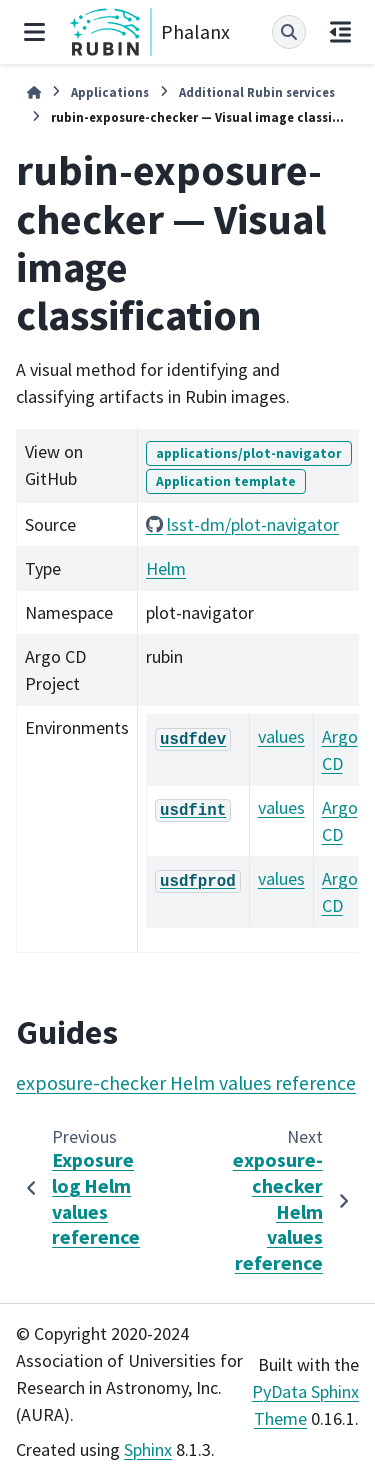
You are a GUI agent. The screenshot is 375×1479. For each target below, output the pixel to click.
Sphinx (148, 1449)
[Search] (289, 32)
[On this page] (340, 32)
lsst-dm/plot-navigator (253, 524)
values (281, 736)
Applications (110, 92)
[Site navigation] (34, 32)
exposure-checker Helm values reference (186, 1083)
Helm (166, 568)
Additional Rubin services (257, 92)
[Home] (34, 92)
